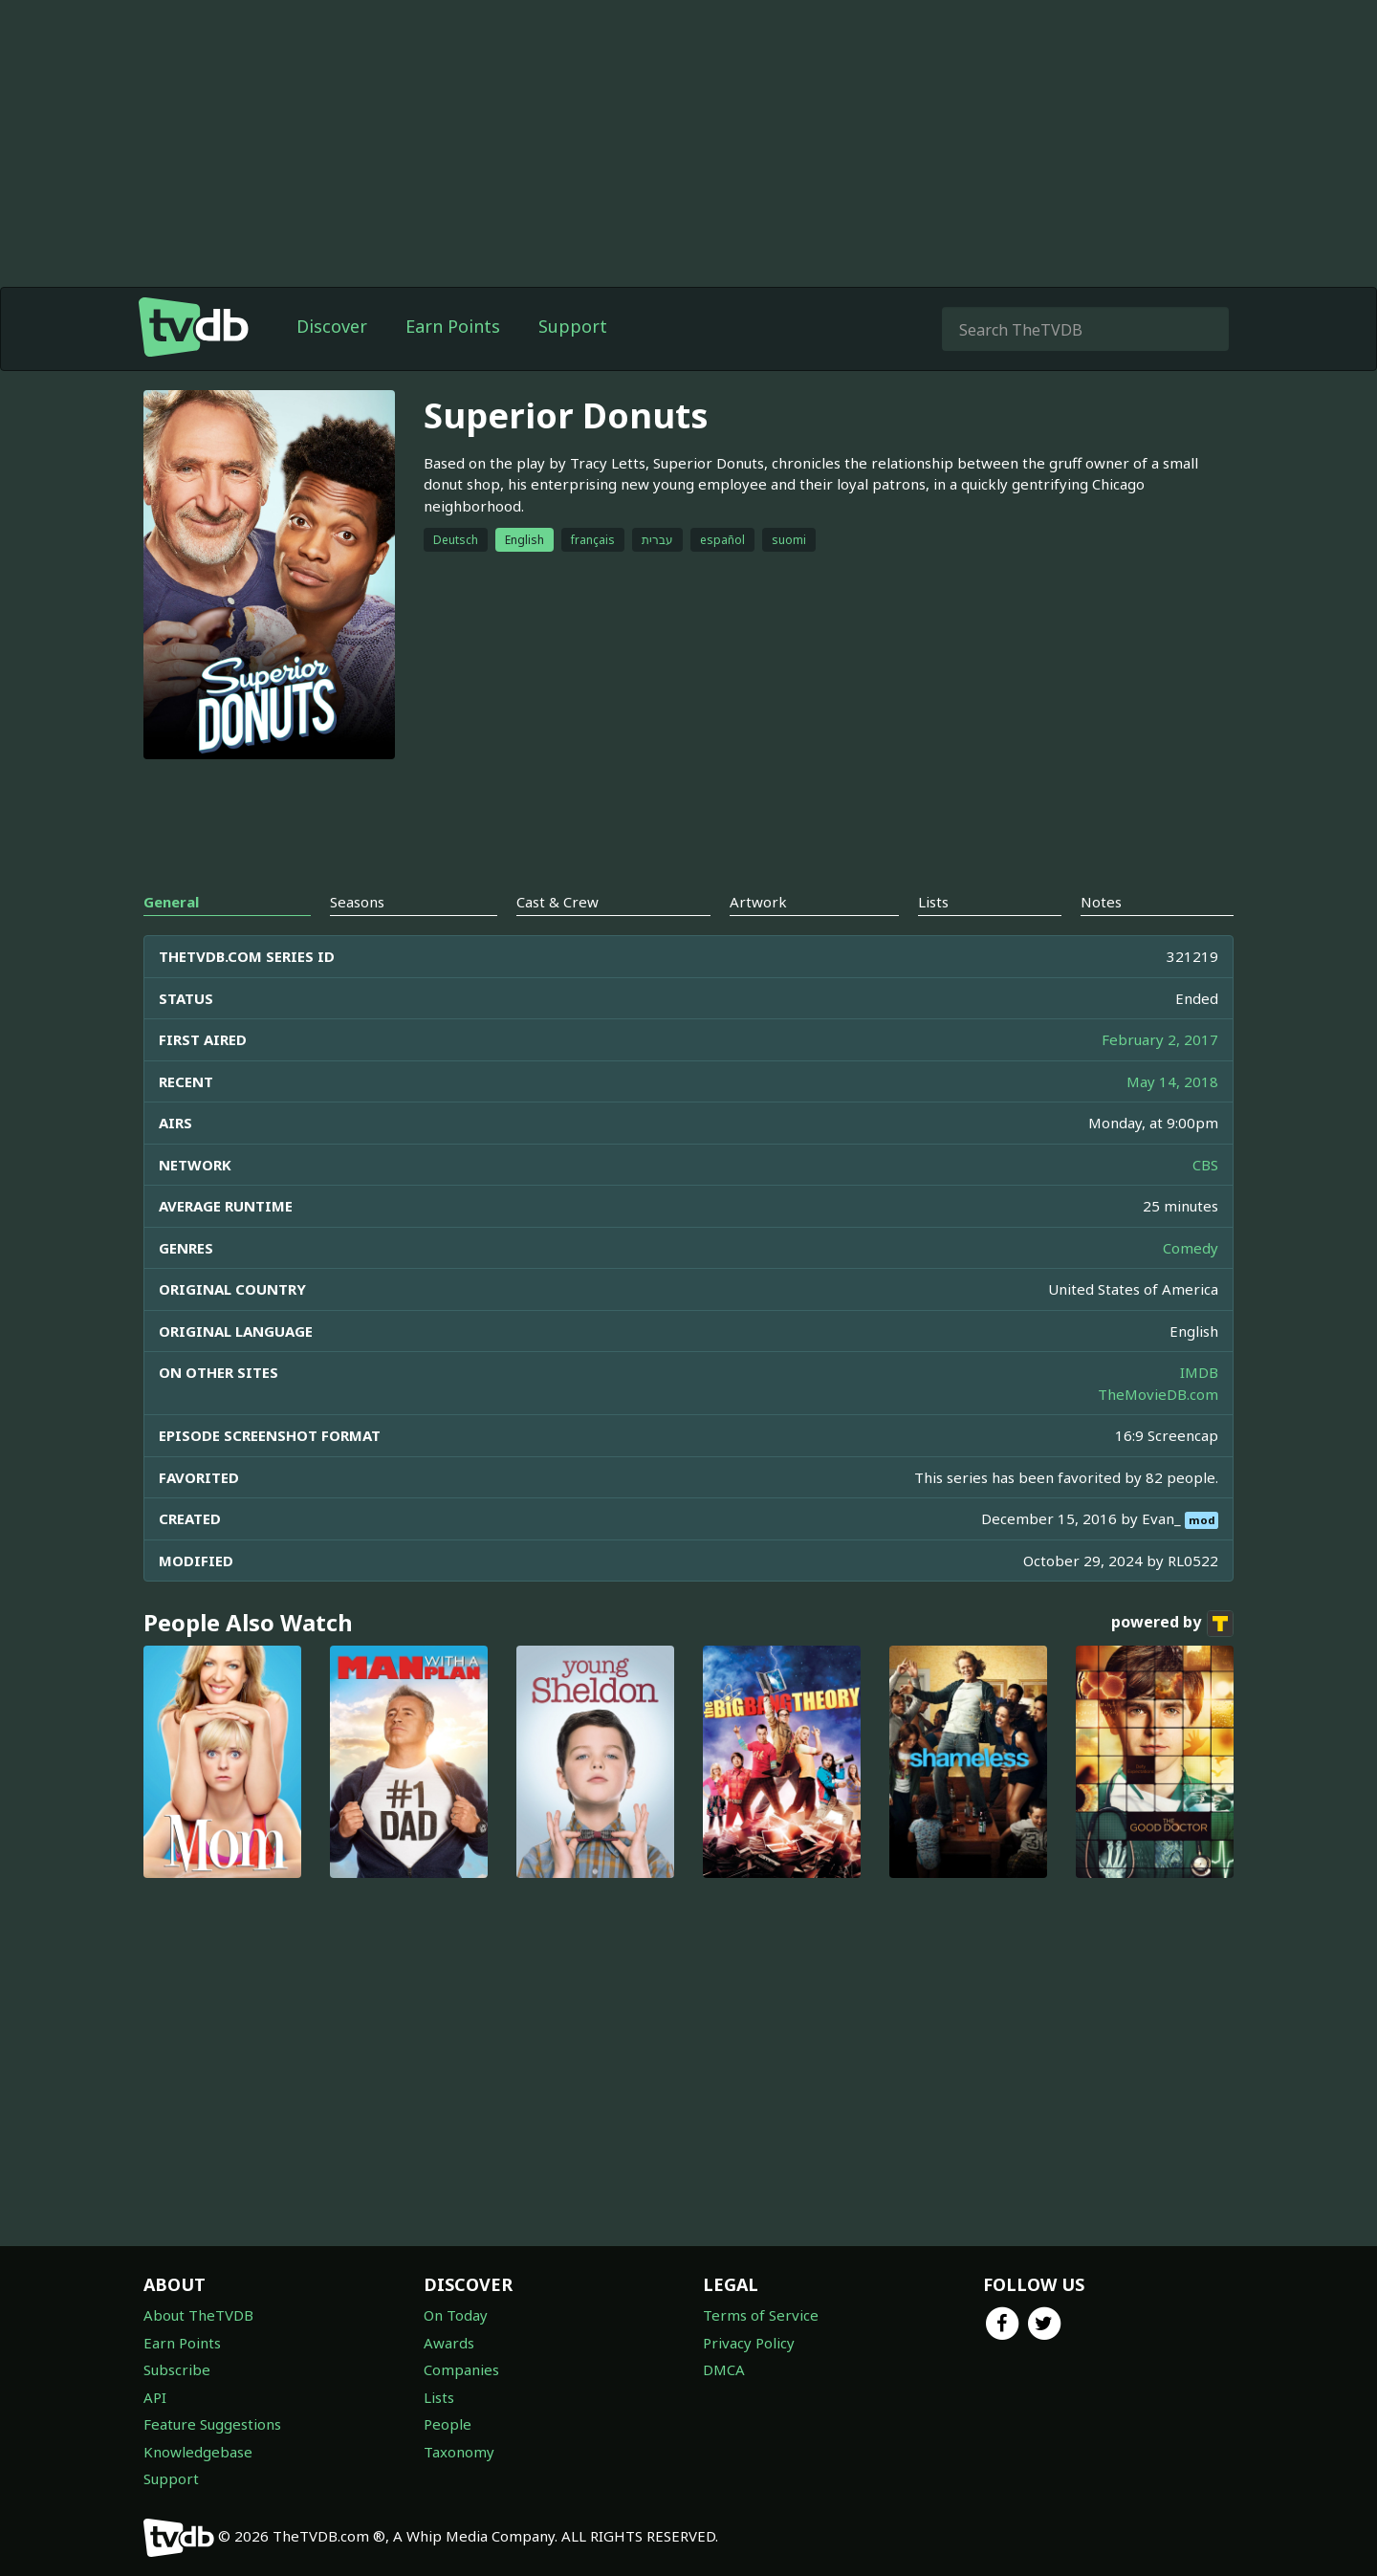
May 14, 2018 (1172, 1081)
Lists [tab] (933, 901)
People (447, 2424)
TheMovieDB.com (1158, 1394)
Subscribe (176, 2369)
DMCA (724, 2369)
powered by (1172, 1623)
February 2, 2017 (1160, 1039)
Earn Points (452, 326)
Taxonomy (459, 2451)
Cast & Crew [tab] (557, 901)
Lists (439, 2397)
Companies (461, 2369)
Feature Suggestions (212, 2424)
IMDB (1199, 1372)
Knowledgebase (197, 2451)
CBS (1205, 1164)
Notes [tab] (1101, 901)
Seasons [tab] (357, 901)
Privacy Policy (749, 2342)
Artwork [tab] (758, 901)
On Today (456, 2315)
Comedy (1190, 1247)
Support (572, 326)
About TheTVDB (198, 2315)
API (154, 2397)
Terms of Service (761, 2315)
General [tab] (171, 901)
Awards (449, 2342)
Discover (331, 326)
